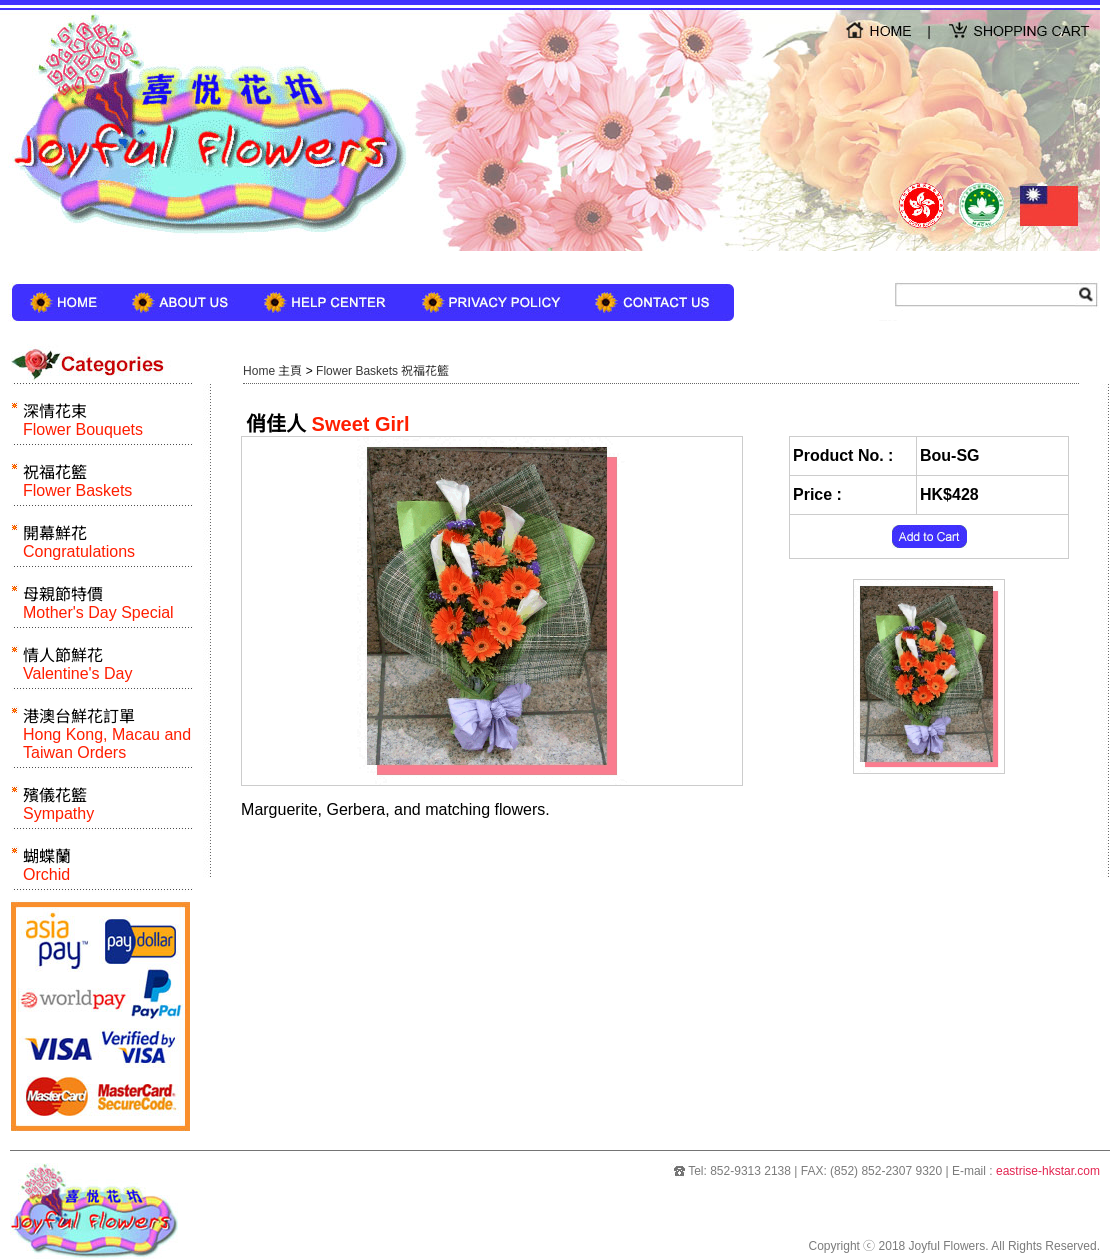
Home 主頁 (272, 371)
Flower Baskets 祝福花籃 (381, 371)
